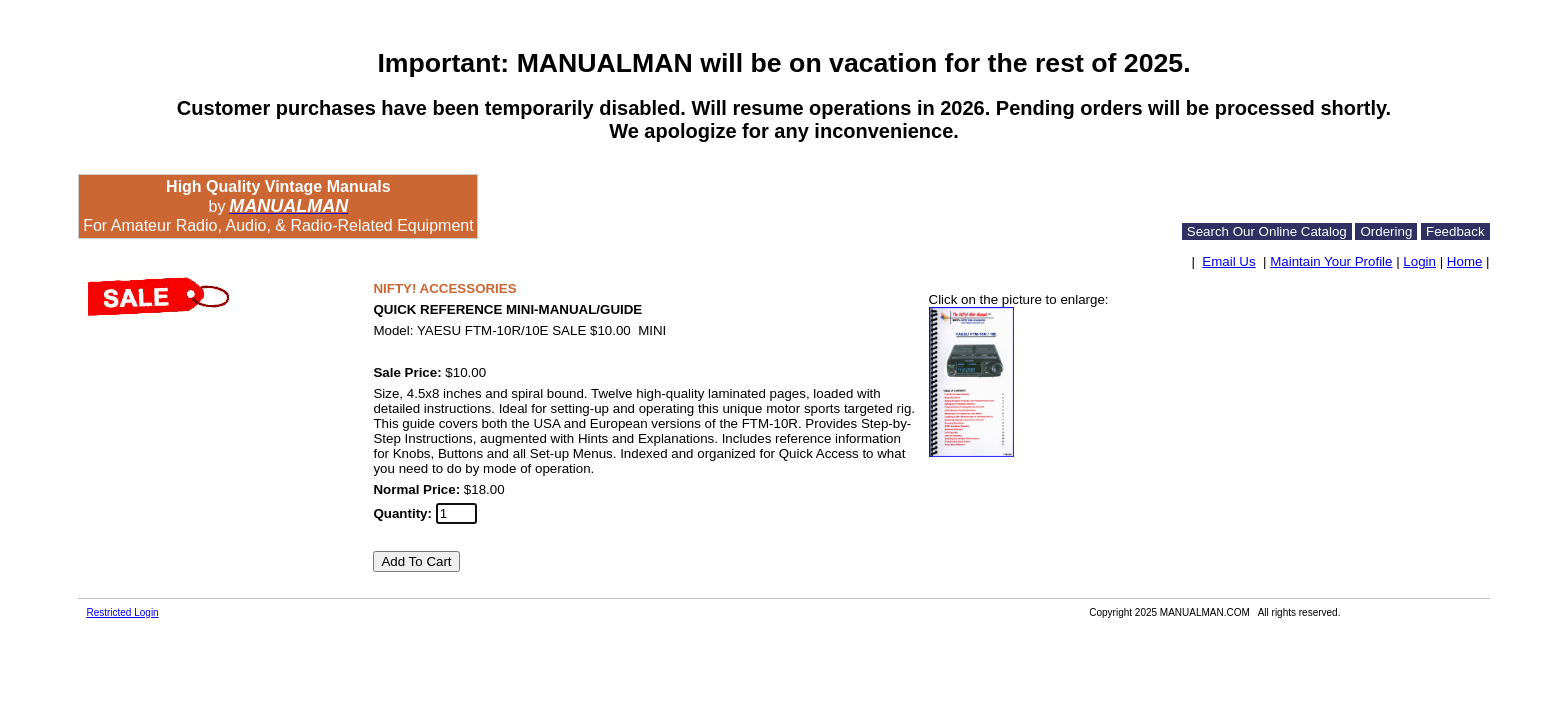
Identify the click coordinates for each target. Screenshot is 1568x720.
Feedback (1455, 231)
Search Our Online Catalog (1267, 231)
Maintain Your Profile (1331, 261)
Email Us (1228, 261)
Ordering (1386, 231)
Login (1419, 261)
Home (1465, 261)
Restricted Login (122, 612)
